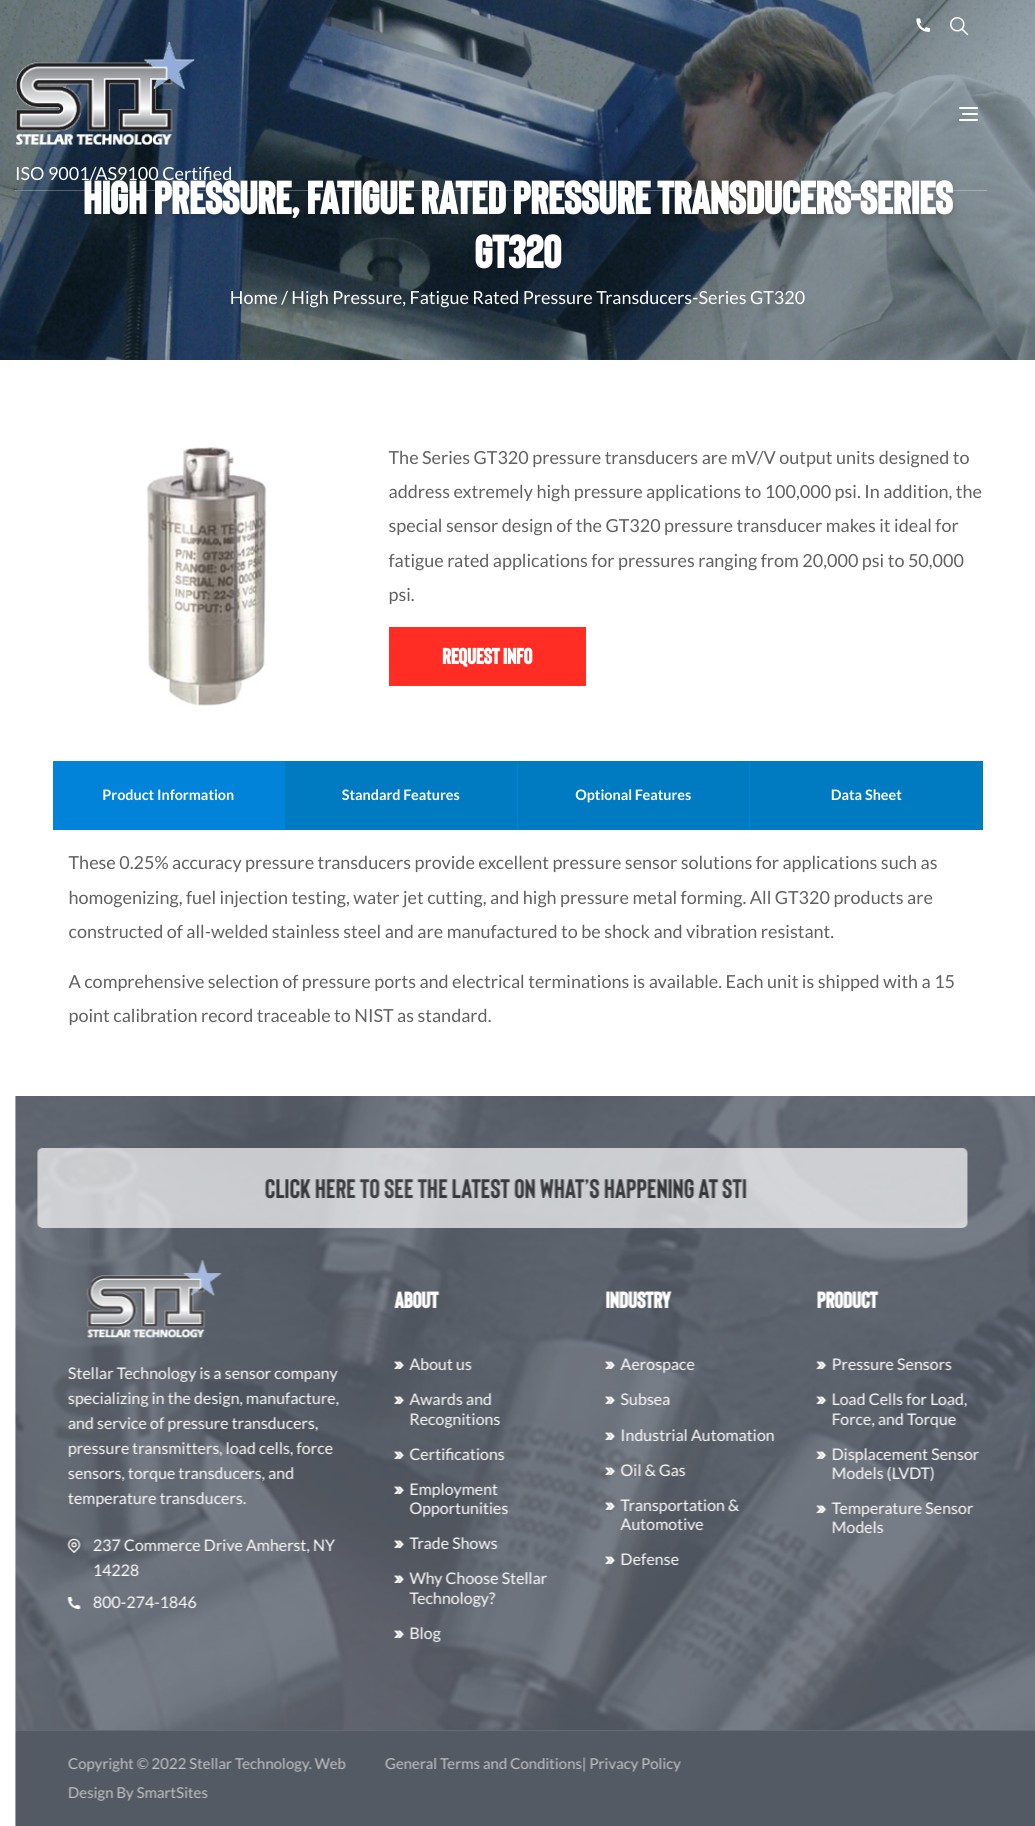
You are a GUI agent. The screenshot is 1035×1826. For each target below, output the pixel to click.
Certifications (497, 1454)
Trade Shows (494, 1543)
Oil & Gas (694, 1470)
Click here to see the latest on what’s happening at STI (491, 1188)
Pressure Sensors (933, 1364)
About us (481, 1364)
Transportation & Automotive (721, 1515)
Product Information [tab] (243, 795)
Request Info (487, 656)
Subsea (687, 1399)
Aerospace (699, 1364)
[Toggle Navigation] (968, 114)
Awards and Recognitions (495, 1409)
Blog (466, 1633)
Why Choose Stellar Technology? (519, 1588)
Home (254, 297)
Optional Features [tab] (707, 795)
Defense (691, 1559)
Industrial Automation (739, 1435)
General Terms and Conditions (524, 1764)
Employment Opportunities (499, 1499)
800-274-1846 (173, 1602)
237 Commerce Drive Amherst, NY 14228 (242, 1558)
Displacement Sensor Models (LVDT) (947, 1464)
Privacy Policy (676, 1764)
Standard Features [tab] (475, 795)
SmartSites (213, 1793)
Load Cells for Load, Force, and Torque (941, 1409)
